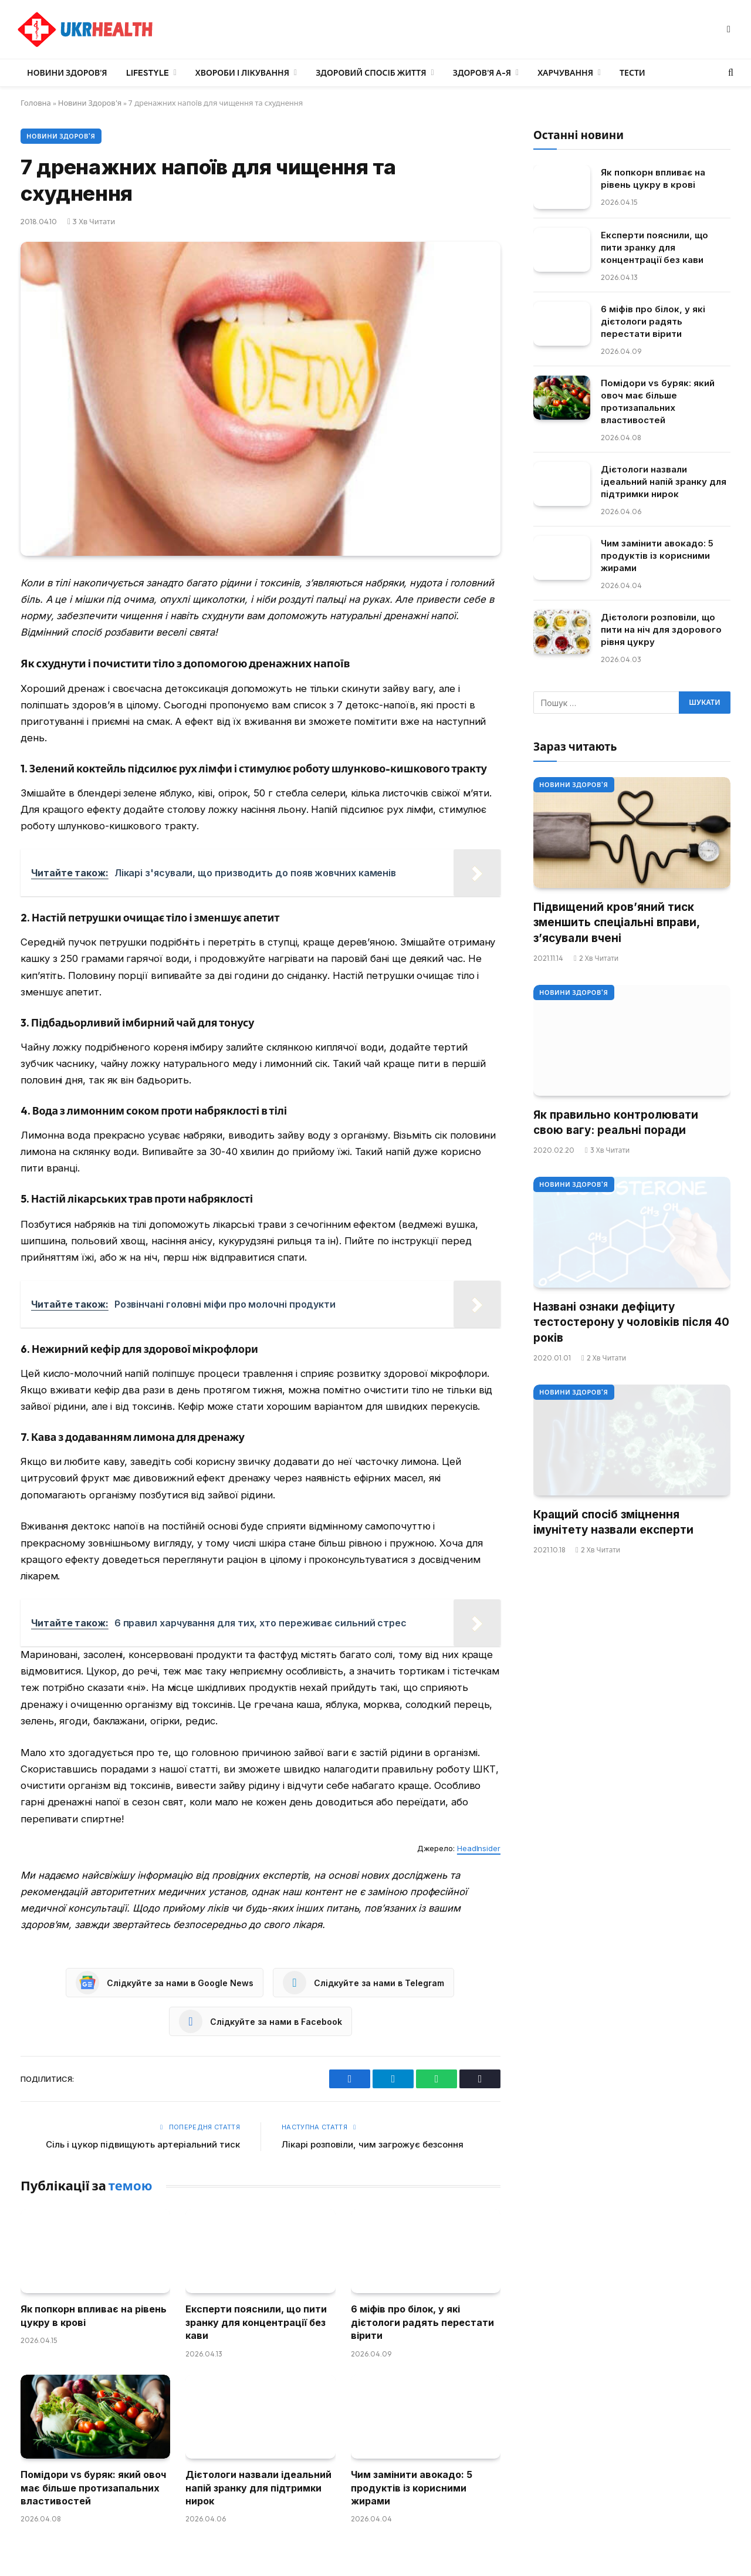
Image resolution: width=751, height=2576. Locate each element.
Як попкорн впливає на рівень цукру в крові (94, 2315)
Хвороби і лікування (242, 72)
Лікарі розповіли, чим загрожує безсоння (373, 2144)
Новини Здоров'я (89, 102)
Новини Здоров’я (67, 72)
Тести (632, 72)
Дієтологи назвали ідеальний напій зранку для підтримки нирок (258, 2488)
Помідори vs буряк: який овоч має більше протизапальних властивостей (93, 2488)
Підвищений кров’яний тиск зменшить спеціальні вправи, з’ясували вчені (616, 922)
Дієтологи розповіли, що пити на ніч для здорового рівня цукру (661, 629)
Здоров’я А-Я (482, 72)
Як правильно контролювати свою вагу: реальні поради (615, 1122)
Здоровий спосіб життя (371, 72)
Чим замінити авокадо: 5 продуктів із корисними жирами (411, 2488)
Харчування (565, 72)
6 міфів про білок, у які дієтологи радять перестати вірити (422, 2322)
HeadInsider (478, 1848)
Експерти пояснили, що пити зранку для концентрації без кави (256, 2322)
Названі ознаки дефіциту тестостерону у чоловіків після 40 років (631, 1322)
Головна (36, 102)
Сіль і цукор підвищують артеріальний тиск (143, 2144)
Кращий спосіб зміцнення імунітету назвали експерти (613, 1522)
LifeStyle (147, 72)
